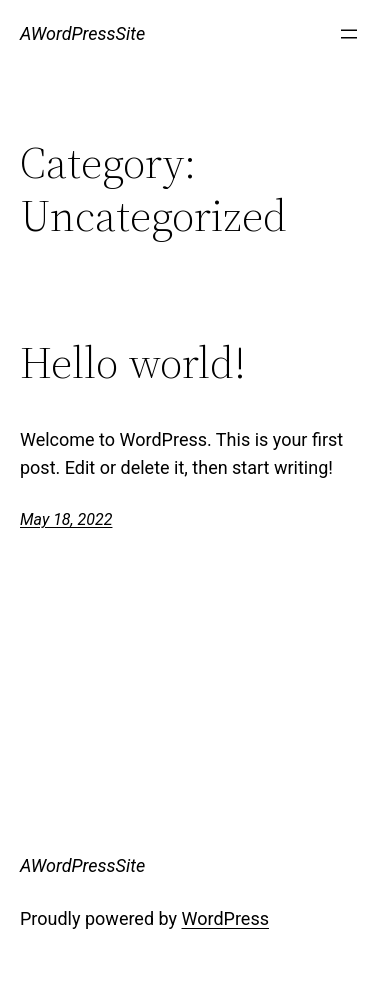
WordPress (225, 918)
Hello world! (133, 363)
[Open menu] (349, 34)
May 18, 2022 (66, 519)
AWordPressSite (82, 33)
